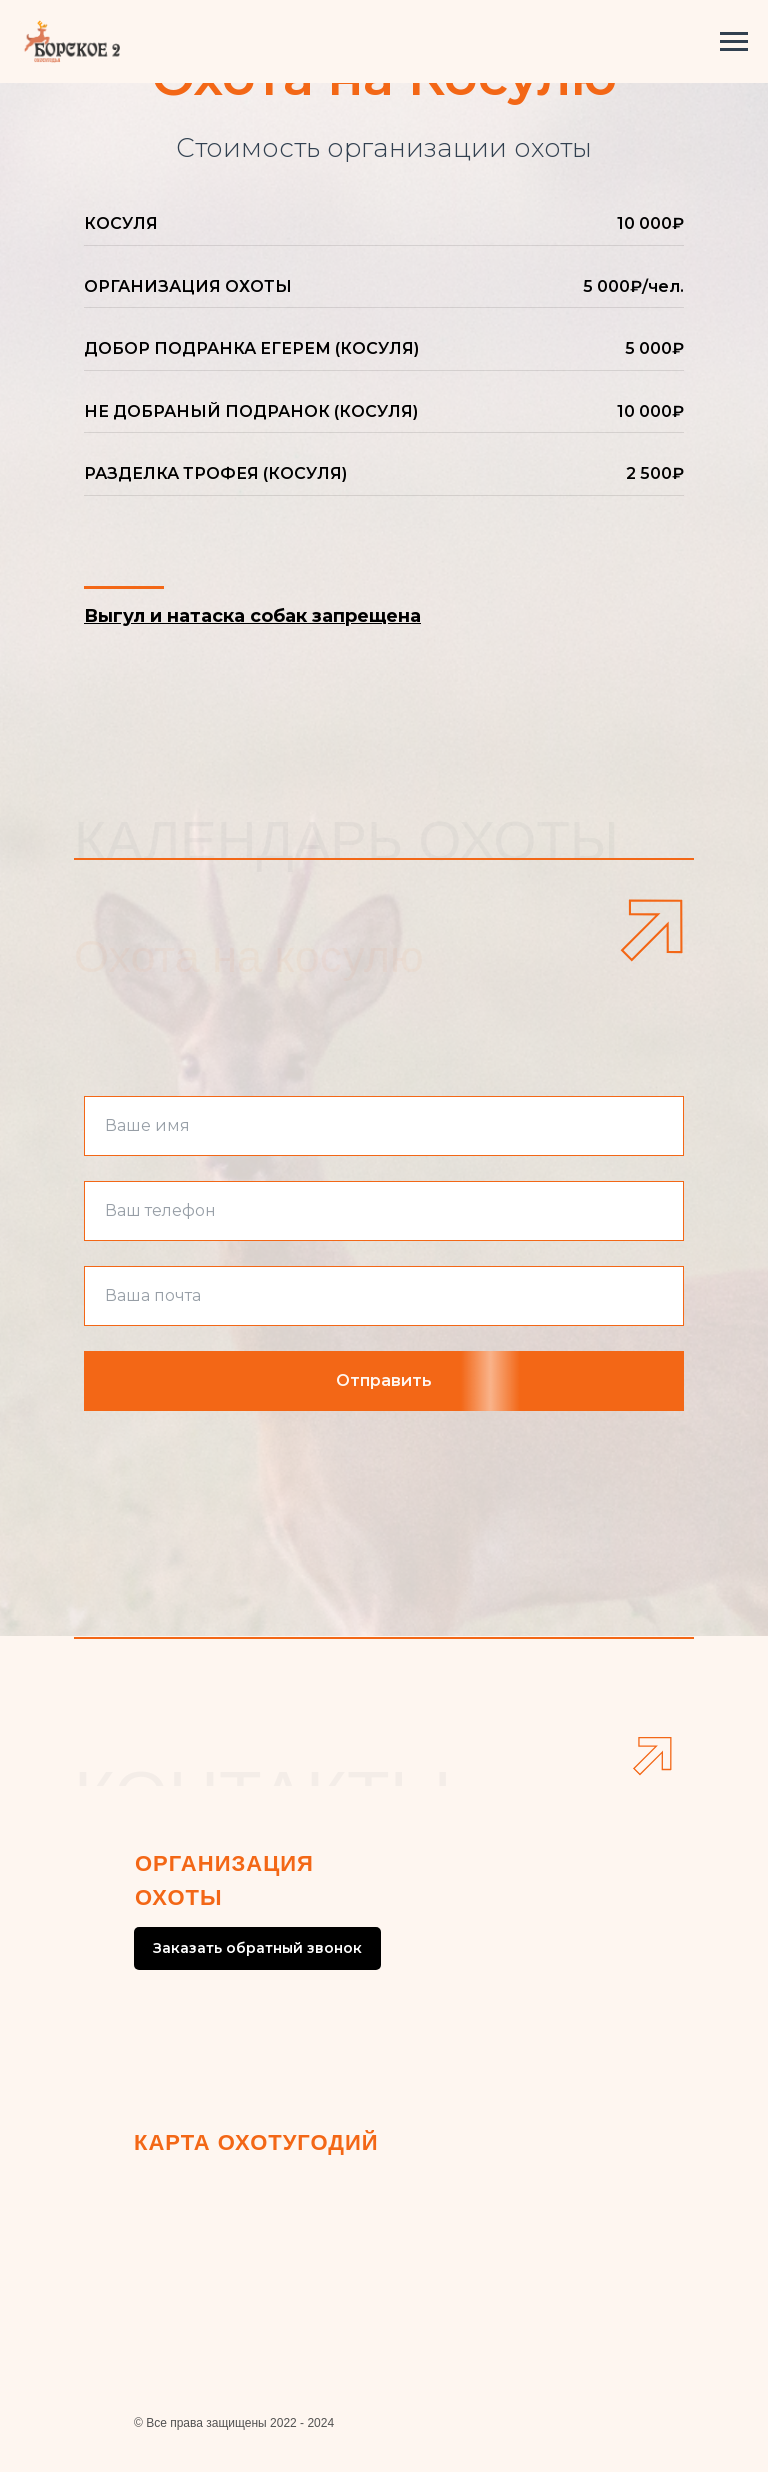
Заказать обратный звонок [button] (257, 1948)
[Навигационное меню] (734, 42)
